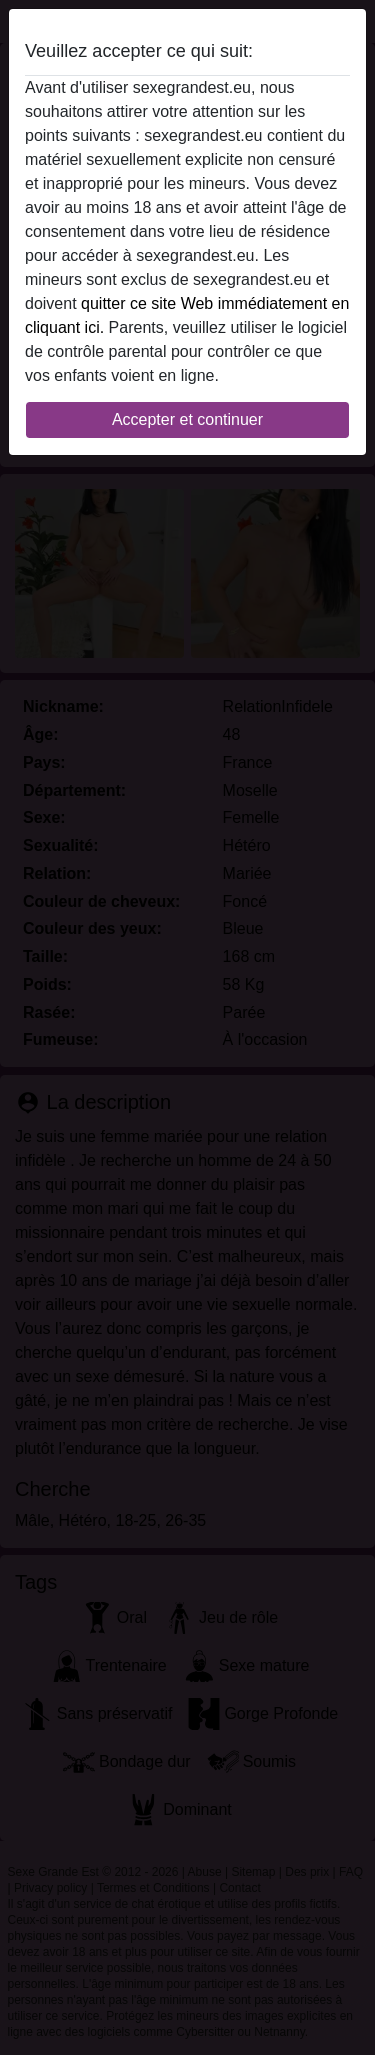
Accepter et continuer (187, 419)
